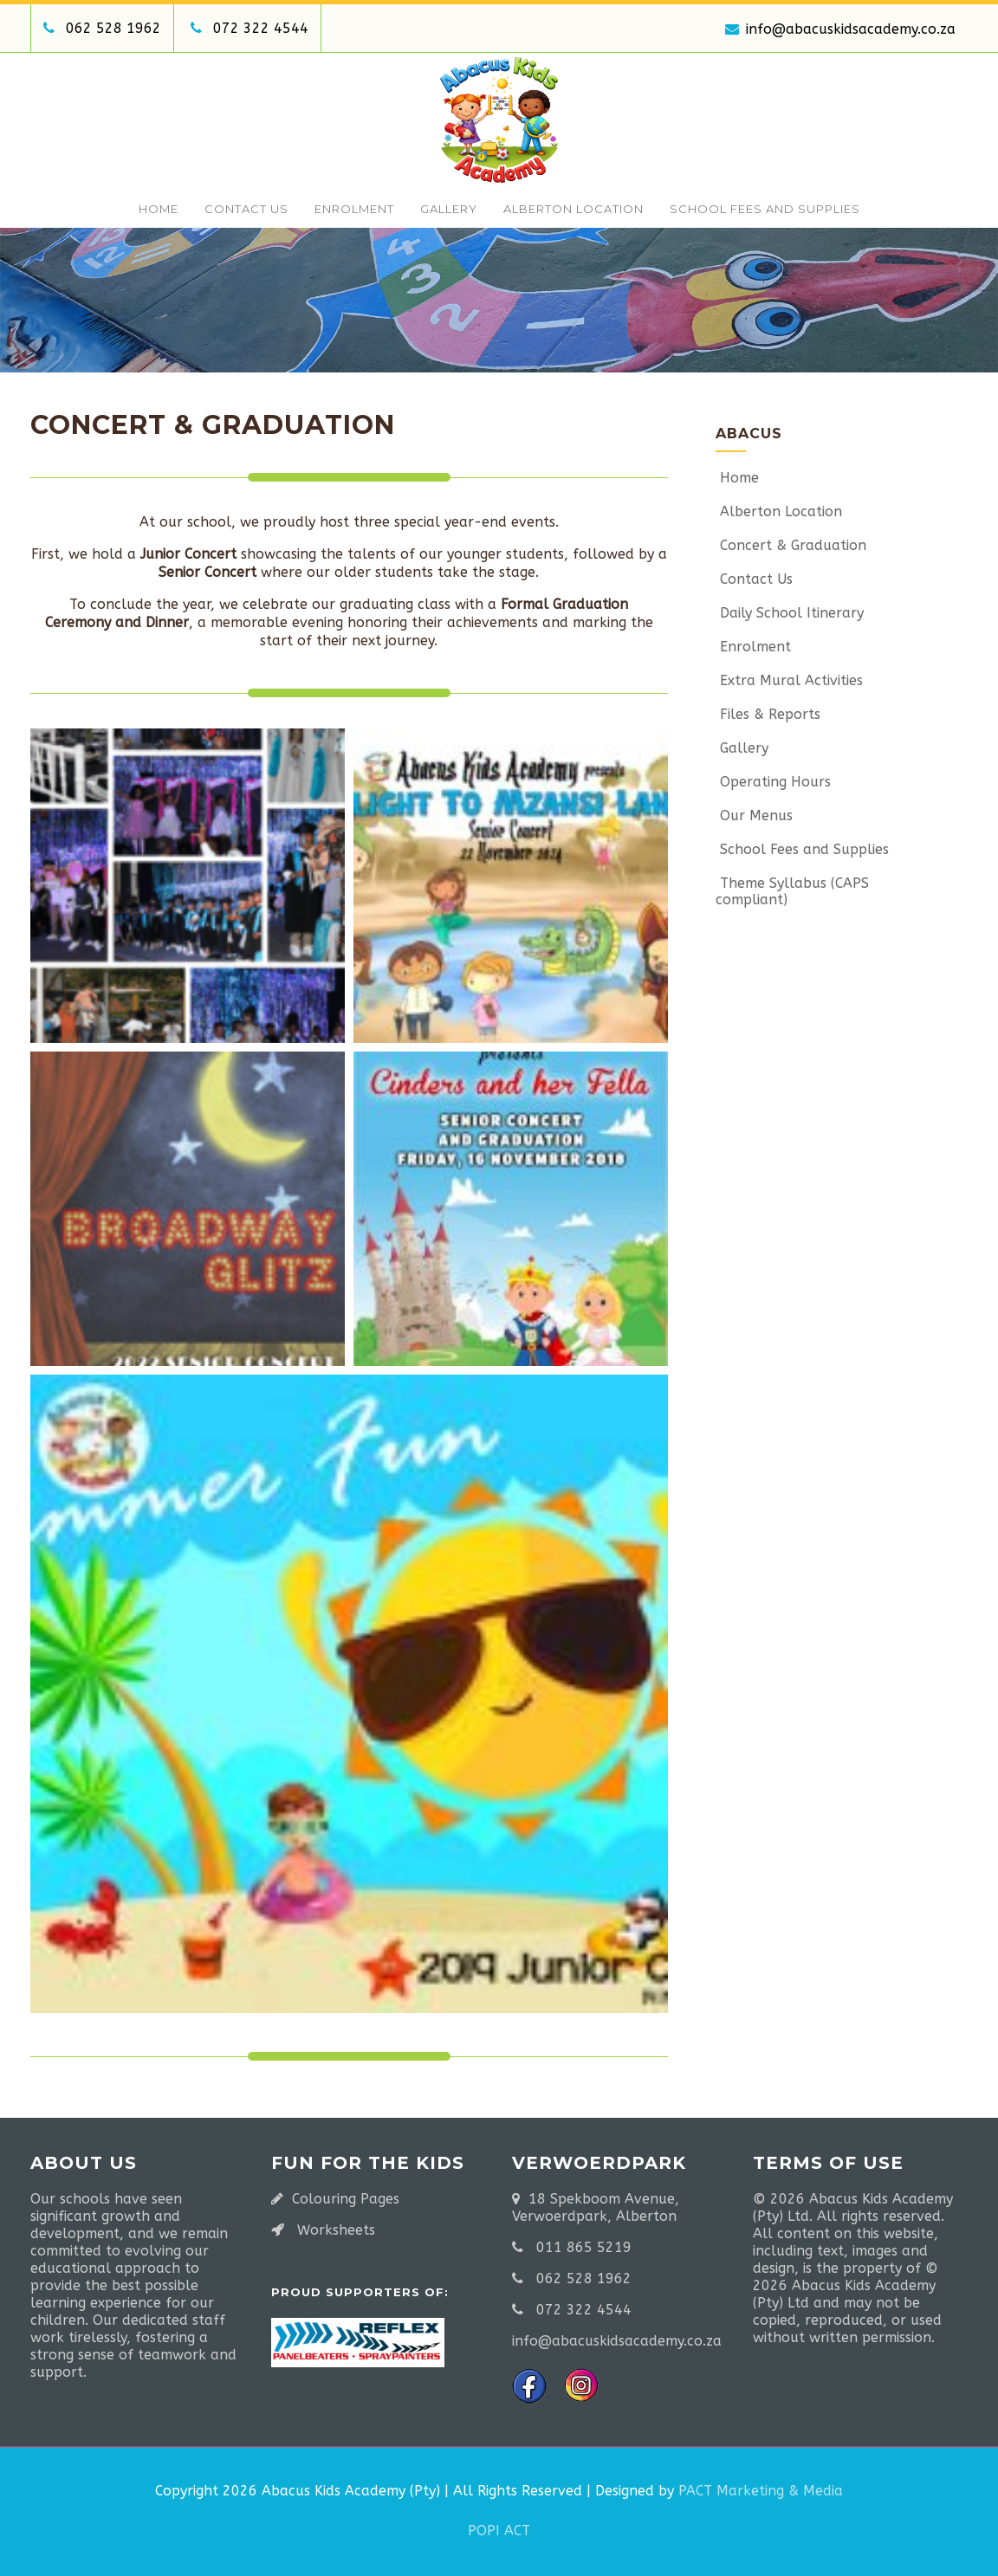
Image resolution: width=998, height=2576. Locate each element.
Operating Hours (773, 781)
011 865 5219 (584, 2247)
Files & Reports (768, 714)
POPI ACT (499, 2530)
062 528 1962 (113, 28)
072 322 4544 (260, 28)
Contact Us (246, 209)
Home (158, 209)
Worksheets (336, 2230)
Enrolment (354, 209)
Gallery (448, 209)
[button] (187, 885)
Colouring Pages (345, 2199)
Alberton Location (573, 209)
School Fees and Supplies (765, 209)
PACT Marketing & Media (760, 2490)
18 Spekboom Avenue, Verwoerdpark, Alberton (595, 2207)
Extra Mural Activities (789, 680)
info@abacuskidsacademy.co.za (840, 29)
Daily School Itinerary (790, 613)
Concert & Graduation (791, 545)
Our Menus (754, 815)
